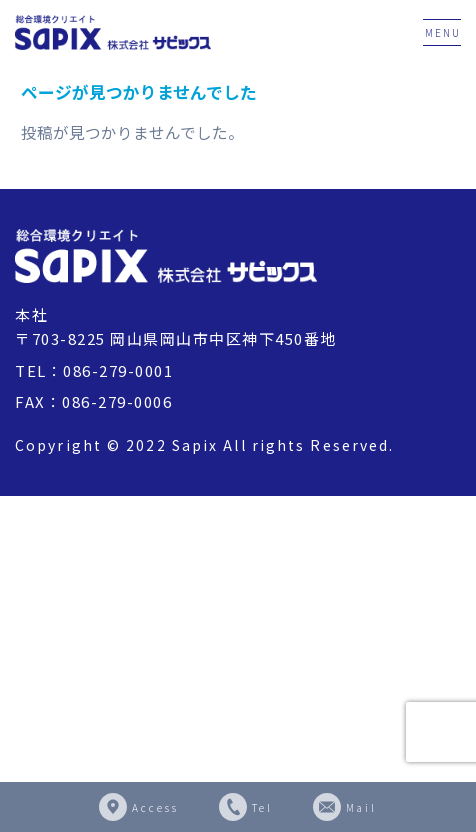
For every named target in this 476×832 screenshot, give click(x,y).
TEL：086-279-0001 (94, 370)
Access (155, 807)
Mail (361, 807)
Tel (262, 807)
